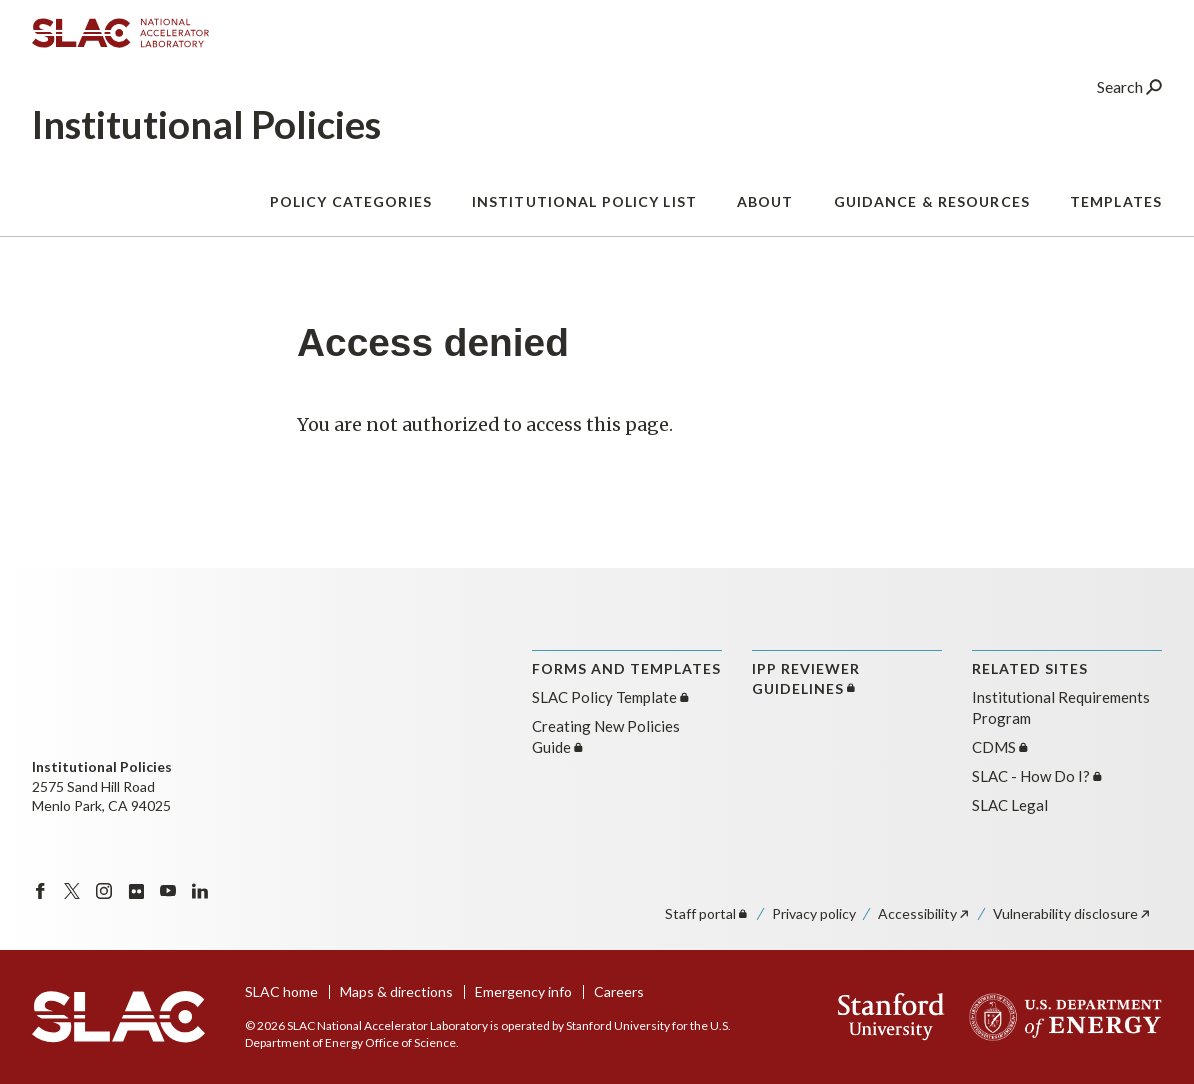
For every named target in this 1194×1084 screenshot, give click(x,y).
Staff (707, 913)
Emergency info (523, 991)
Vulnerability (1072, 913)
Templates (1116, 209)
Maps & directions (396, 991)
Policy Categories (351, 209)
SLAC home (281, 991)
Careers (619, 991)
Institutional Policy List (584, 209)
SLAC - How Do (1038, 776)
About (765, 209)
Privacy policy (814, 913)
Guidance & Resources (932, 209)
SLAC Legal (1010, 805)
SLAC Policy (612, 697)
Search (1129, 94)
